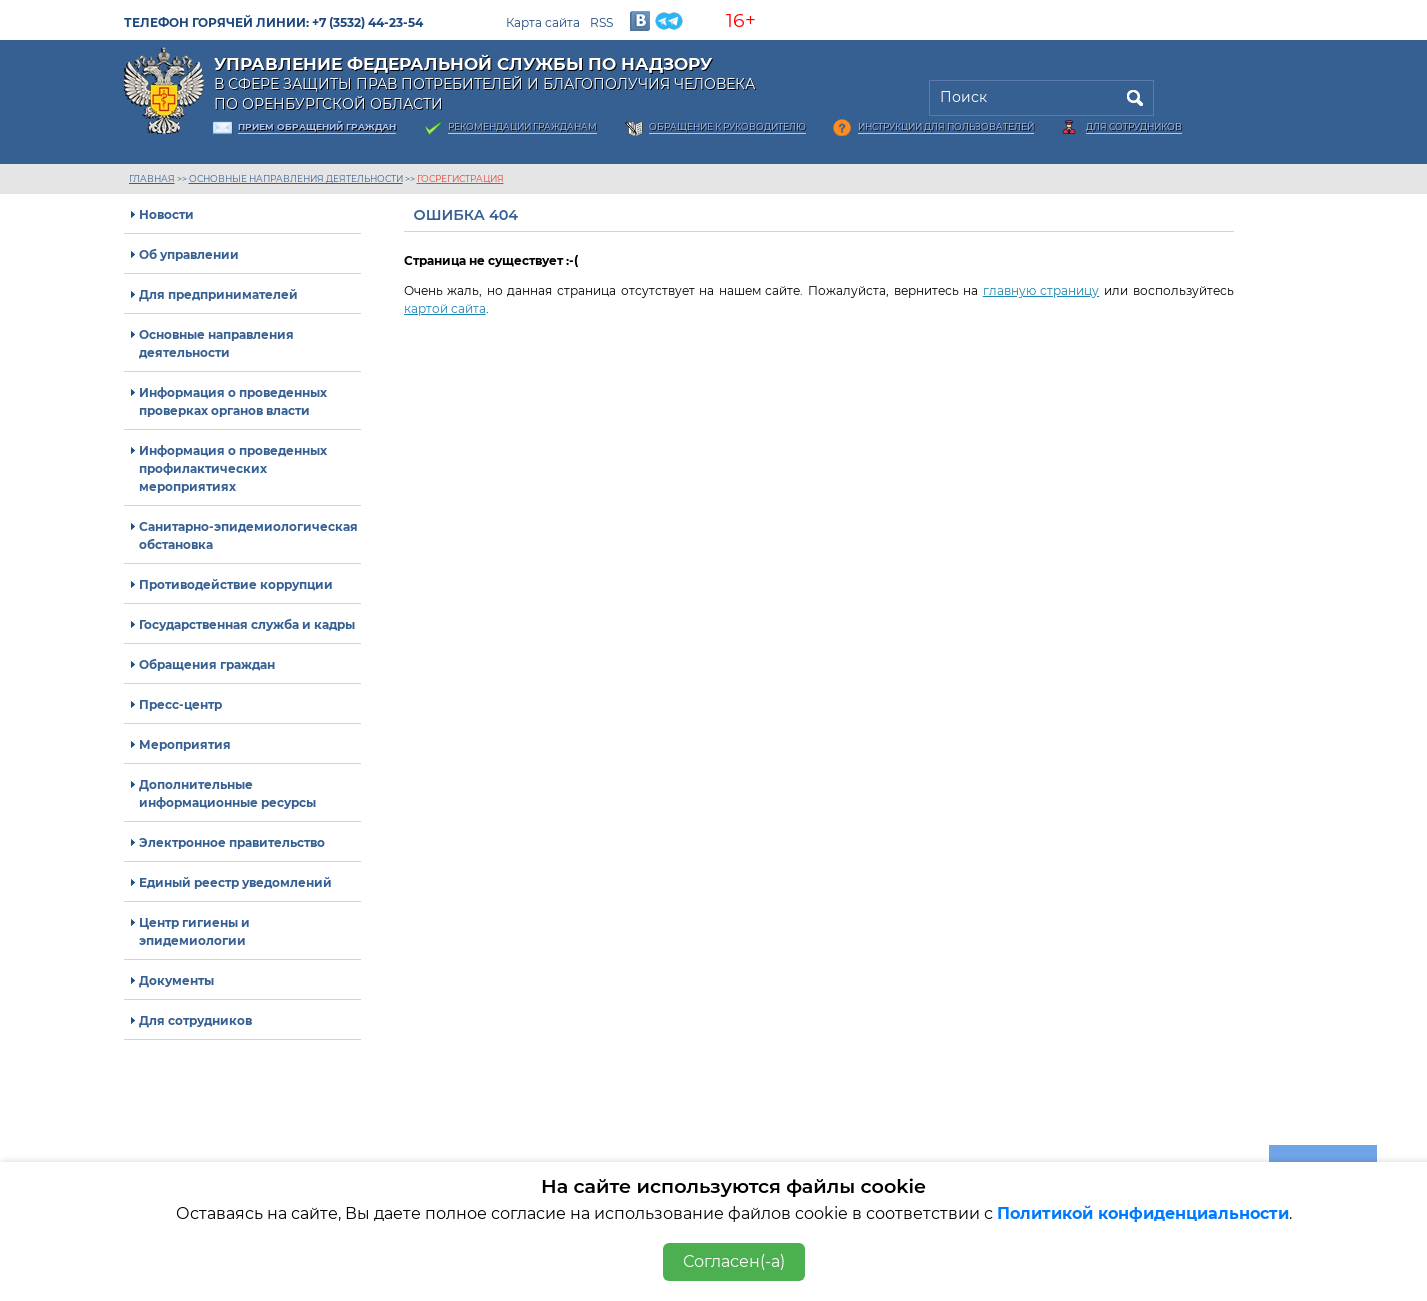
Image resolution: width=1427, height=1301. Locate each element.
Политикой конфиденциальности (1143, 1213)
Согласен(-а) (734, 1261)
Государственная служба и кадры (247, 624)
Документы (176, 980)
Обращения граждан (207, 664)
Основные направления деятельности (296, 178)
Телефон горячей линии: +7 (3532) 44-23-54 (273, 22)
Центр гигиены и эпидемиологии (194, 931)
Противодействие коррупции (236, 584)
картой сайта (445, 308)
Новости (166, 214)
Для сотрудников (1134, 126)
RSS (601, 22)
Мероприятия (185, 744)
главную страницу (1041, 290)
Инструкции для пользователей (946, 126)
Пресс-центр (180, 704)
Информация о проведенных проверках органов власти (233, 401)
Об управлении (189, 254)
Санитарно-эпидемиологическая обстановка (248, 535)
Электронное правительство (232, 842)
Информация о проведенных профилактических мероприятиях (233, 468)
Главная (152, 178)
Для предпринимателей (218, 294)
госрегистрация (460, 178)
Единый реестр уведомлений (235, 882)
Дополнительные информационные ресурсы (227, 793)
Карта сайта (543, 22)
